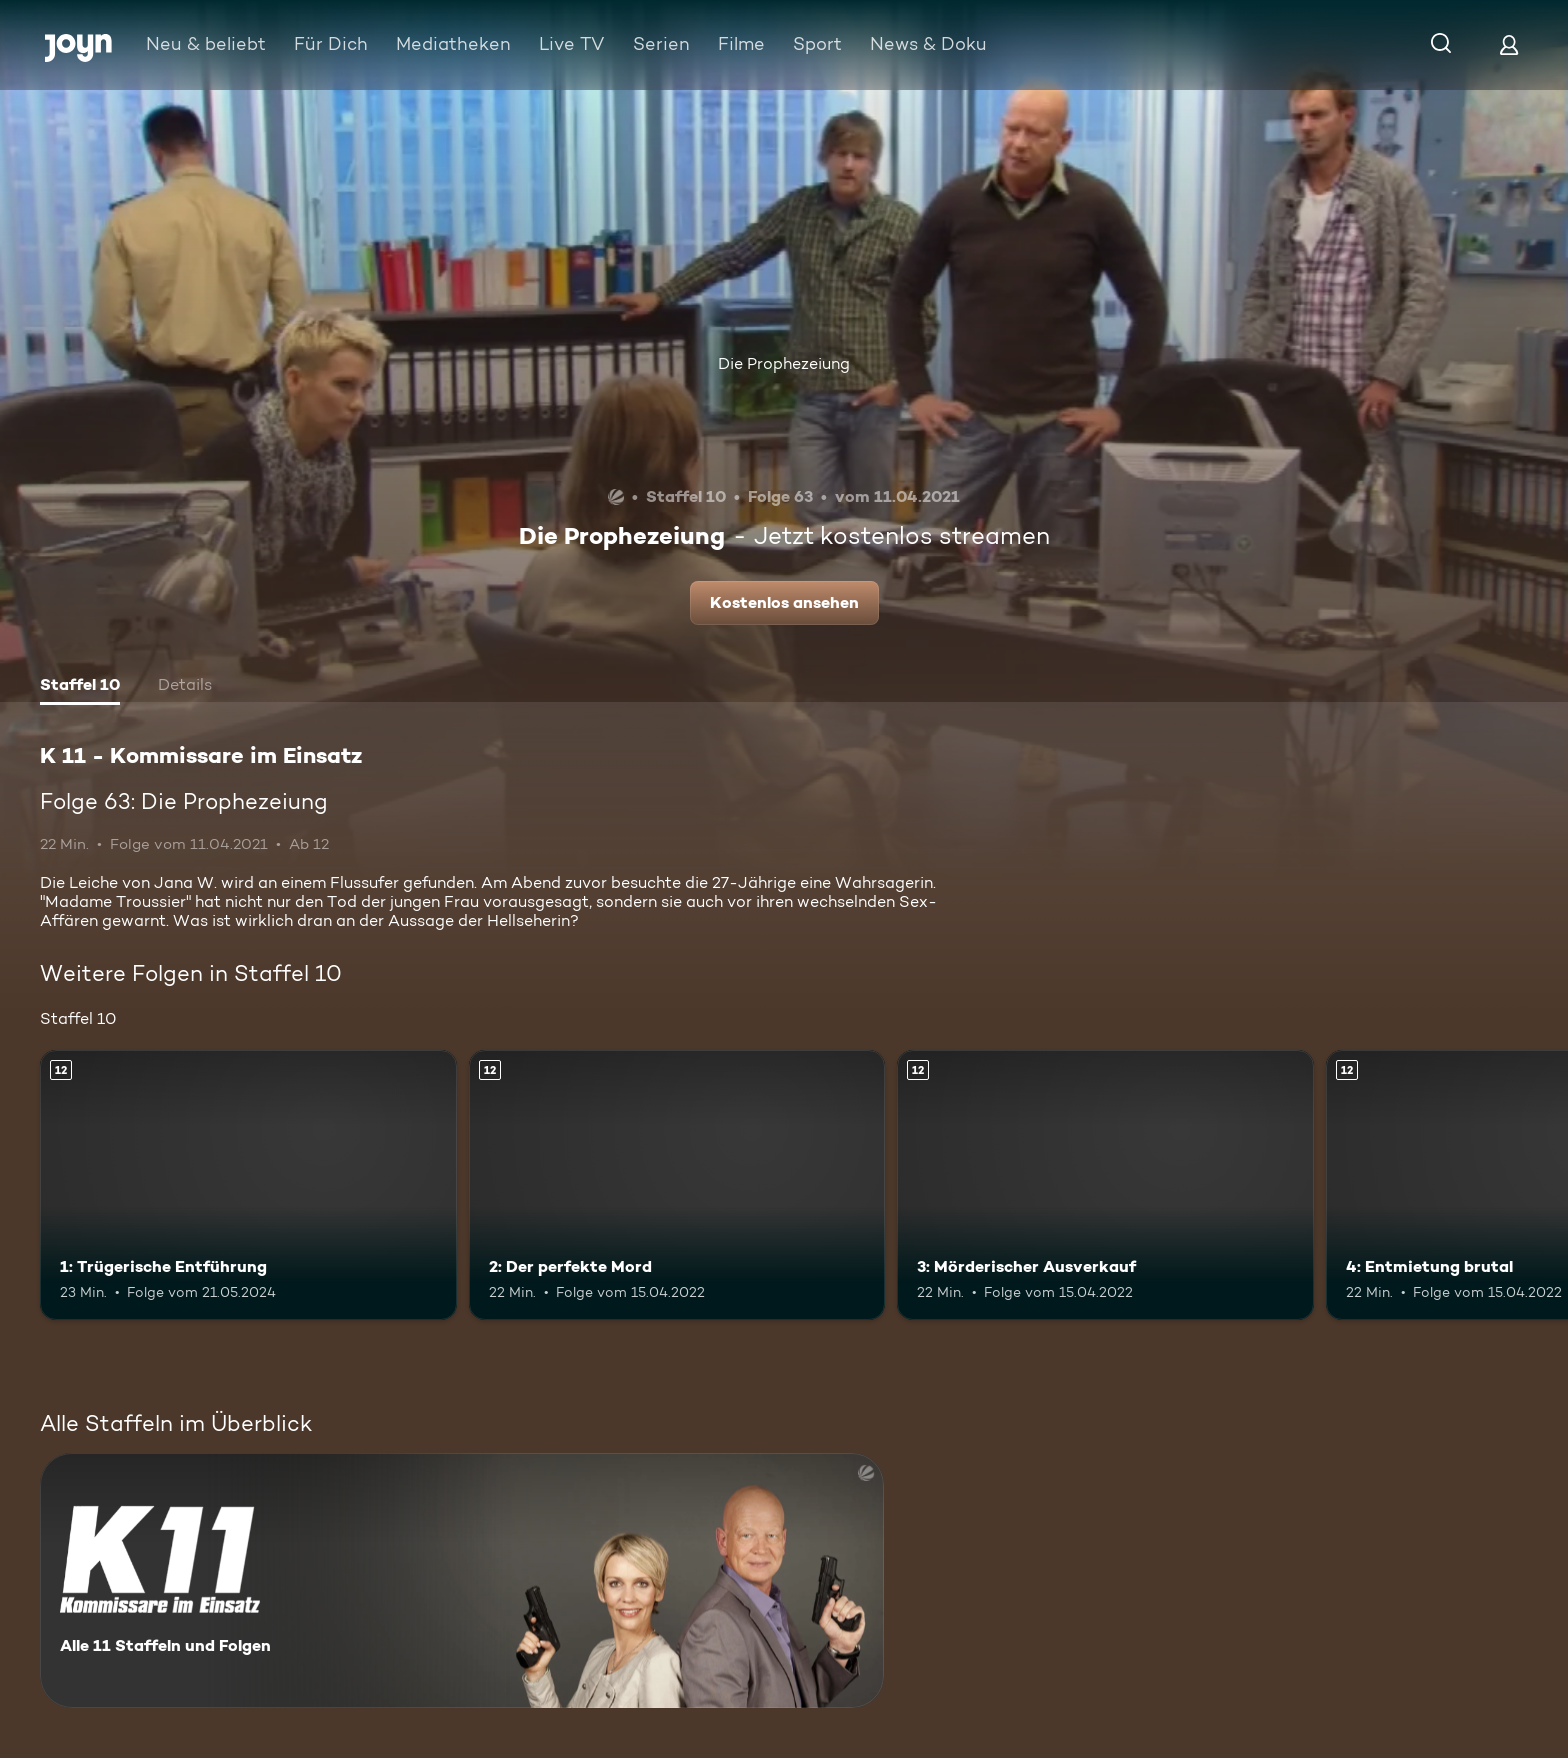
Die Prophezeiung (784, 363)
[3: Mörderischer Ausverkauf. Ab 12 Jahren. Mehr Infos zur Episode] (1105, 1185)
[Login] (1509, 44)
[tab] (80, 687)
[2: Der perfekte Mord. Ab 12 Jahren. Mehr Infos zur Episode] (677, 1185)
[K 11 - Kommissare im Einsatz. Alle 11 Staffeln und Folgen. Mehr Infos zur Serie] (462, 1580)
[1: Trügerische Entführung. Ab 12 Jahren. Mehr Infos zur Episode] (248, 1185)
